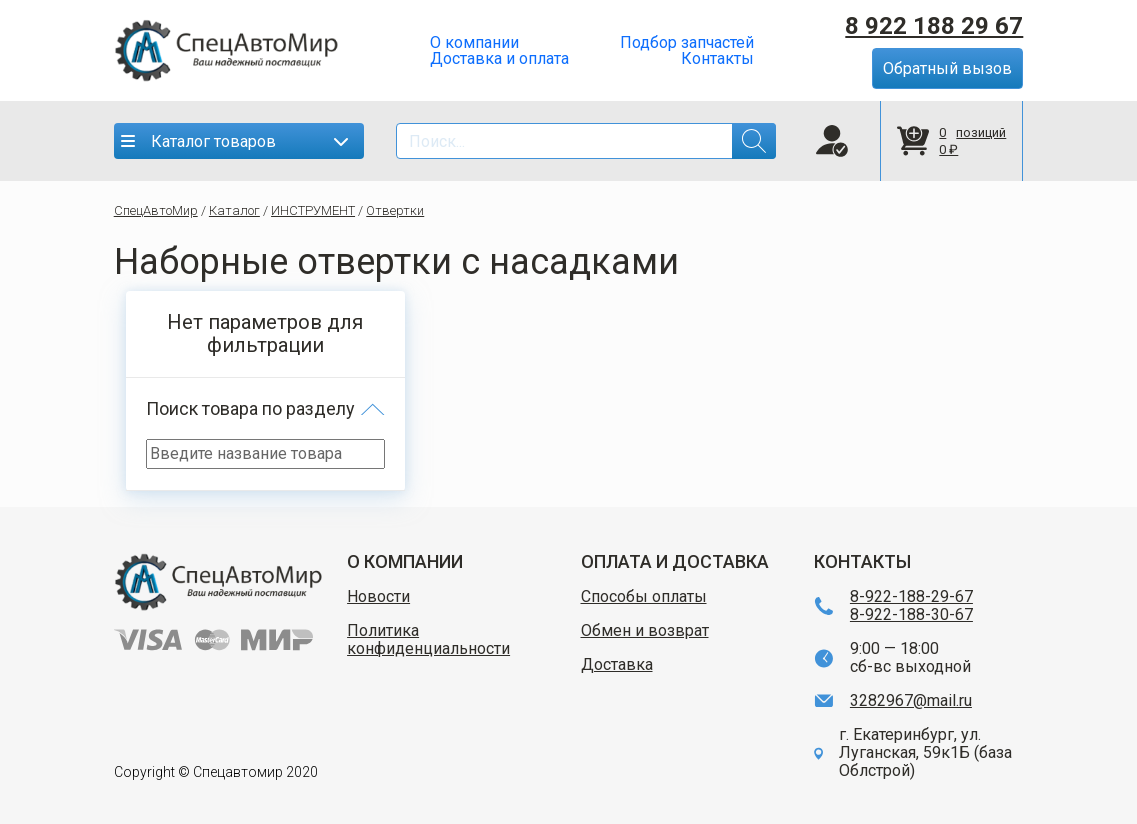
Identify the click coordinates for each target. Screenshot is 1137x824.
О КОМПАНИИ (405, 561)
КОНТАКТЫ (862, 561)
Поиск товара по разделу (250, 408)
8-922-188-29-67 (911, 597)
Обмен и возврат (645, 631)
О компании (474, 43)
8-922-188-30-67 (911, 615)
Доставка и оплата (499, 59)
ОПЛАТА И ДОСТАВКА (675, 561)
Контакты (717, 59)
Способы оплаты (644, 597)
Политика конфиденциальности (428, 640)
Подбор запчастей (687, 43)
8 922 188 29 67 (934, 26)
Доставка (617, 665)
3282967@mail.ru (911, 701)
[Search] (586, 141)
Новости (378, 597)
